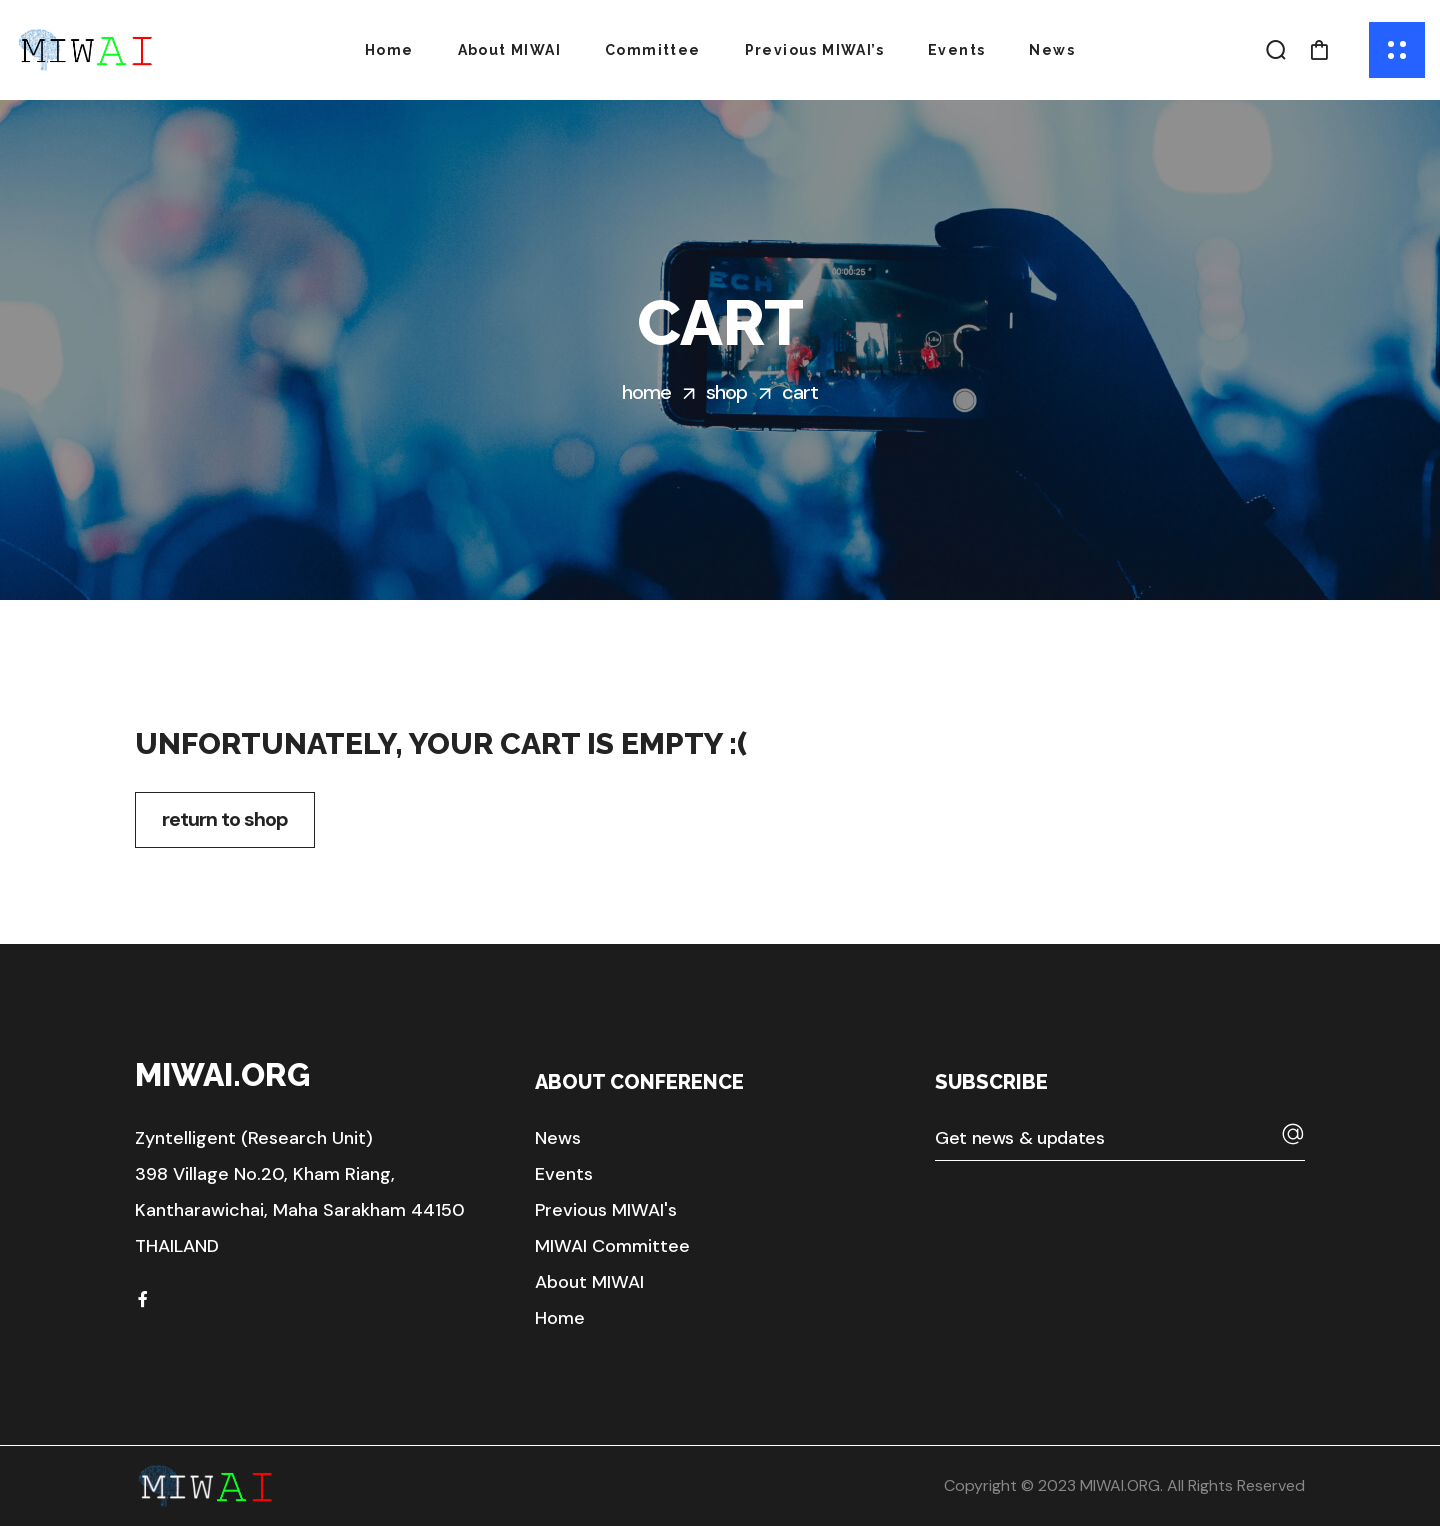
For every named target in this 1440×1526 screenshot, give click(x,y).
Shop (726, 392)
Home (646, 392)
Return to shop (225, 819)
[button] (1276, 50)
